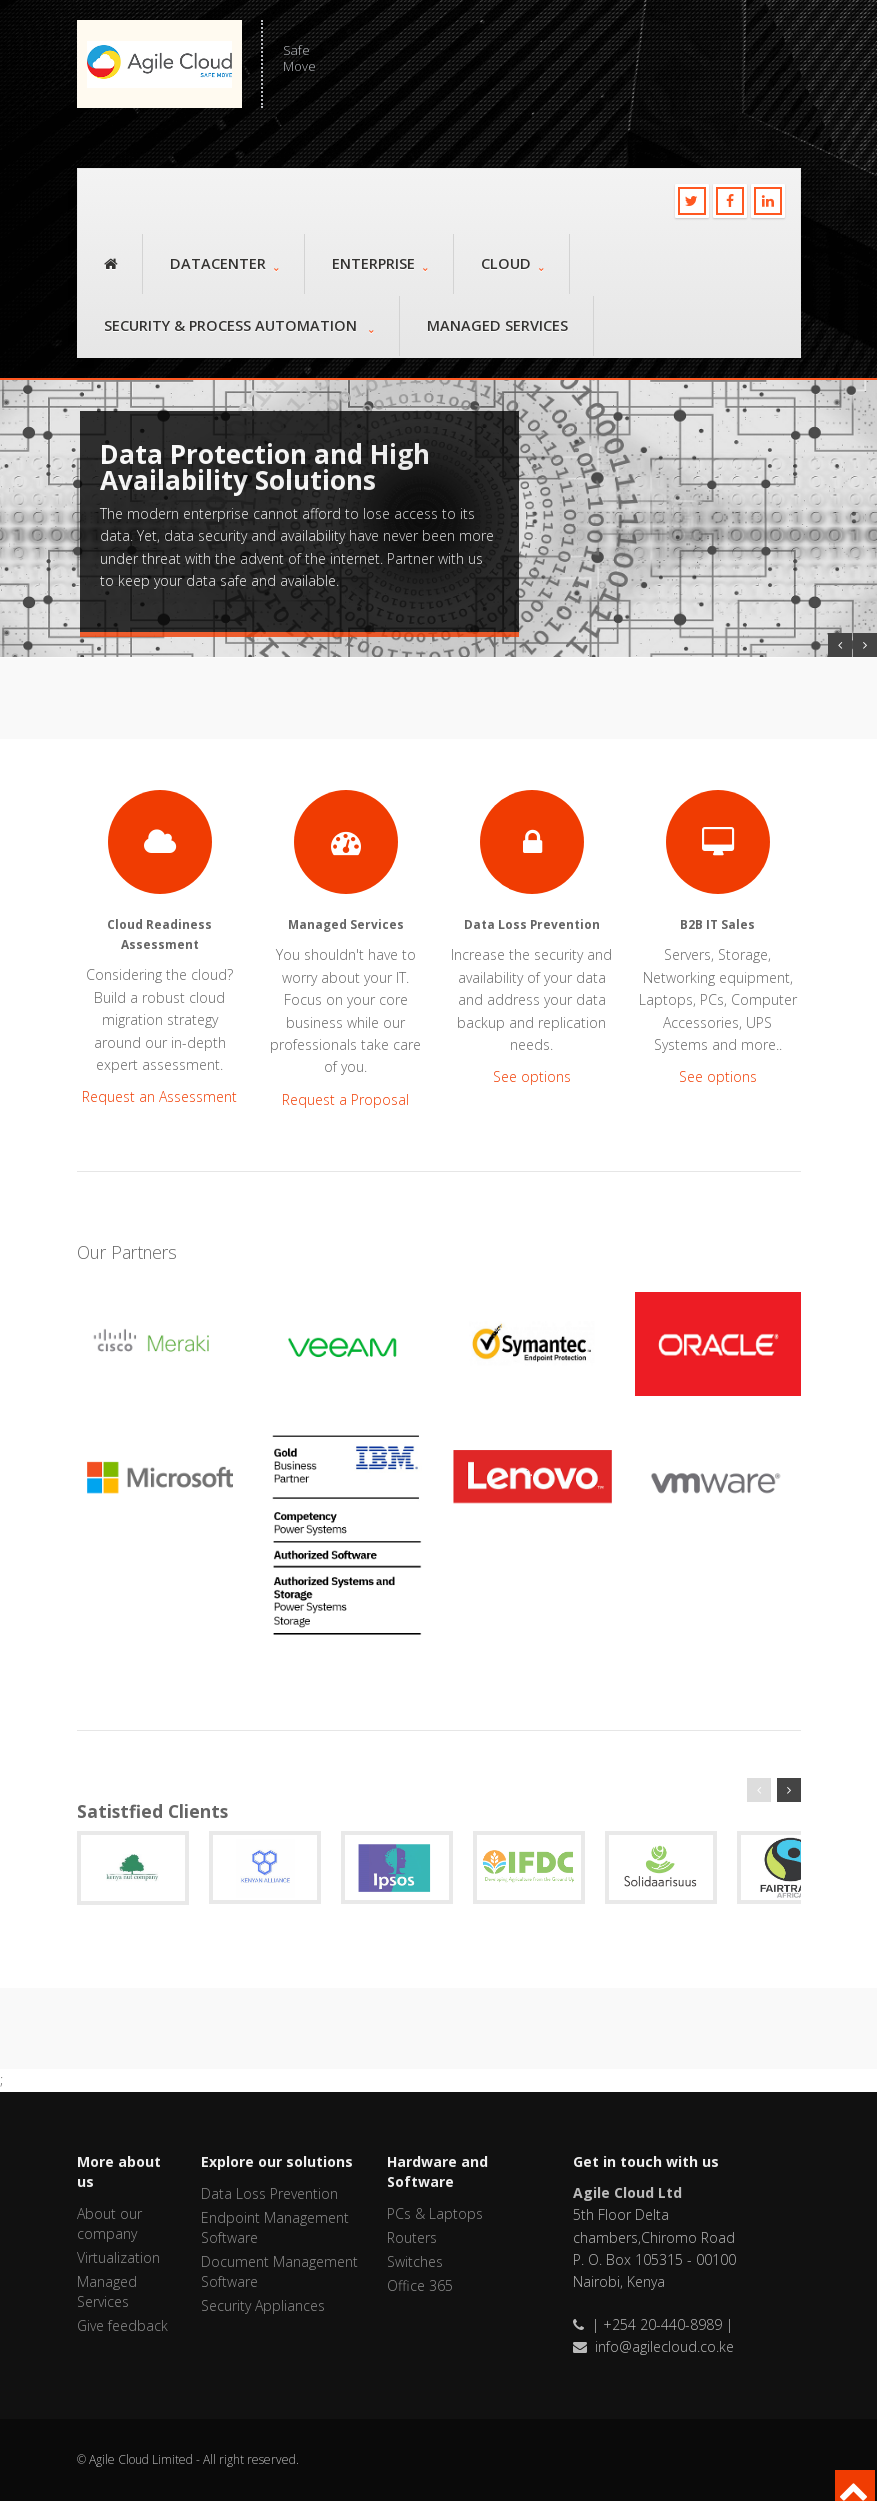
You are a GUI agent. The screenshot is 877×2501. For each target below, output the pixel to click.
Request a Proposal (345, 1099)
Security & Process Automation (239, 325)
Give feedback (122, 2325)
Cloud (512, 263)
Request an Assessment (159, 1096)
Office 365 (420, 2285)
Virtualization (118, 2257)
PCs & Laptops (435, 2213)
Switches (415, 2261)
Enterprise (380, 263)
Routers (412, 2237)
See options (532, 1076)
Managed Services (497, 325)
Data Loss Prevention (269, 2193)
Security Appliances (263, 2305)
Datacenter (224, 263)
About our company (109, 2223)
